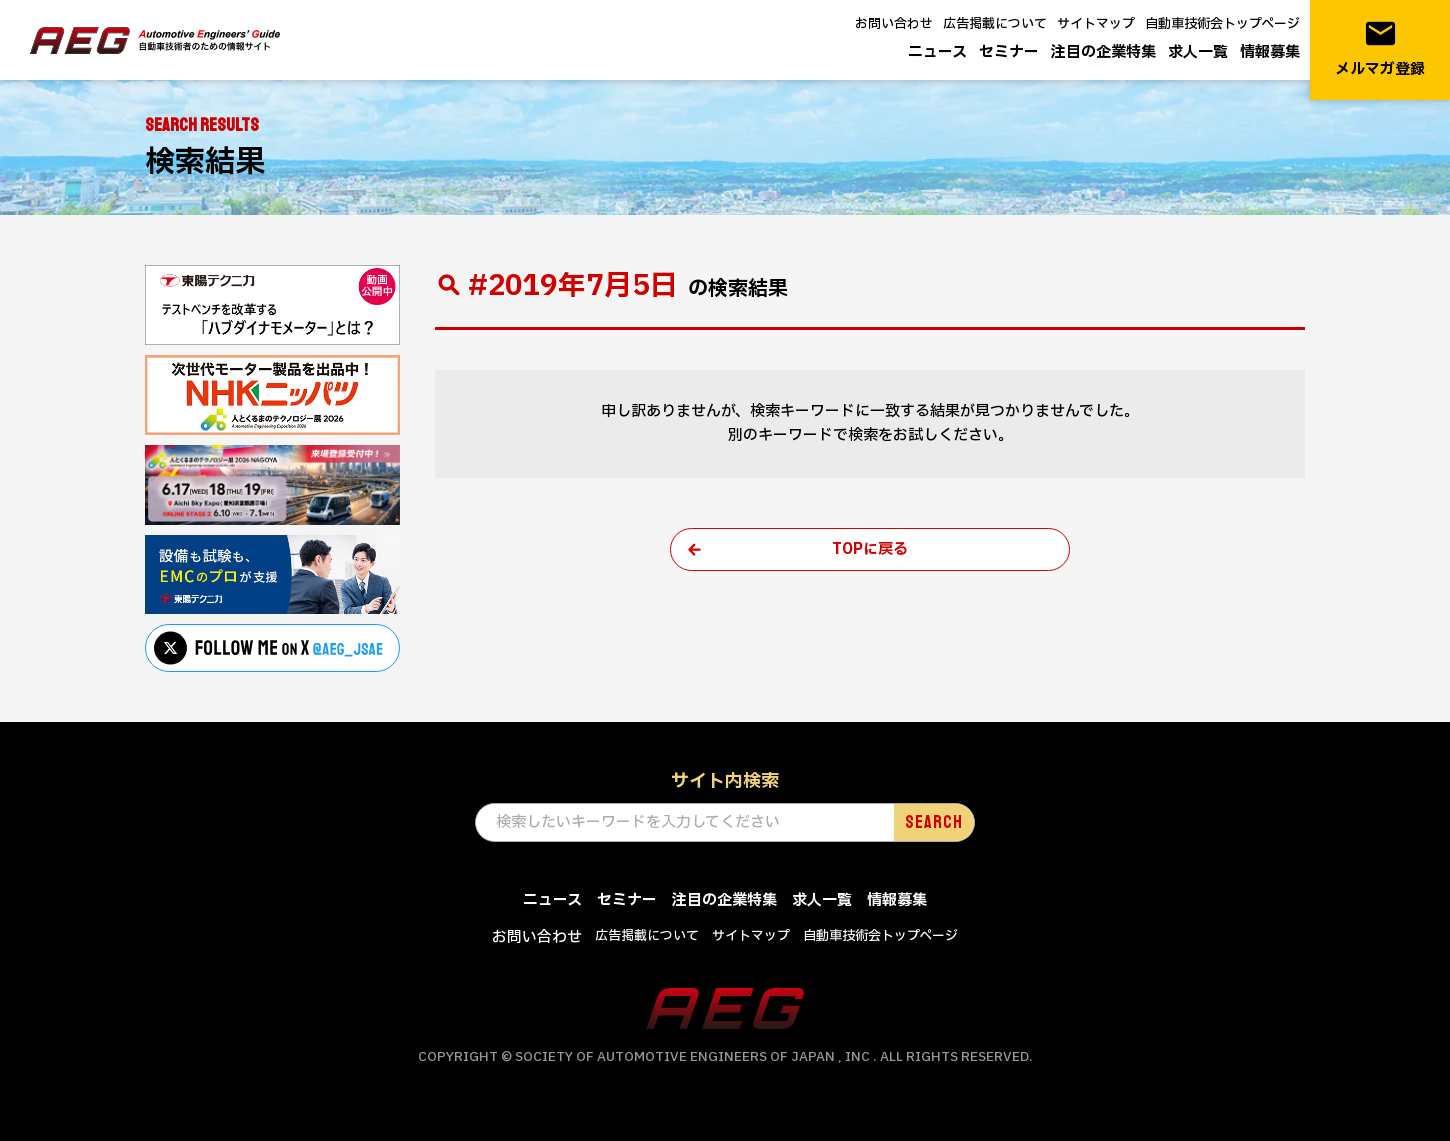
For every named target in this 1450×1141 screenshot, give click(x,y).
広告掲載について (995, 24)
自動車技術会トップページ (1222, 24)
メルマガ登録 (1380, 48)
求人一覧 (1198, 52)
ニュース (937, 52)
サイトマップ (1096, 24)
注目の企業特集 (1103, 52)
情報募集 (1270, 52)
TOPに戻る (870, 549)
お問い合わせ (894, 24)
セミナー (1009, 52)
